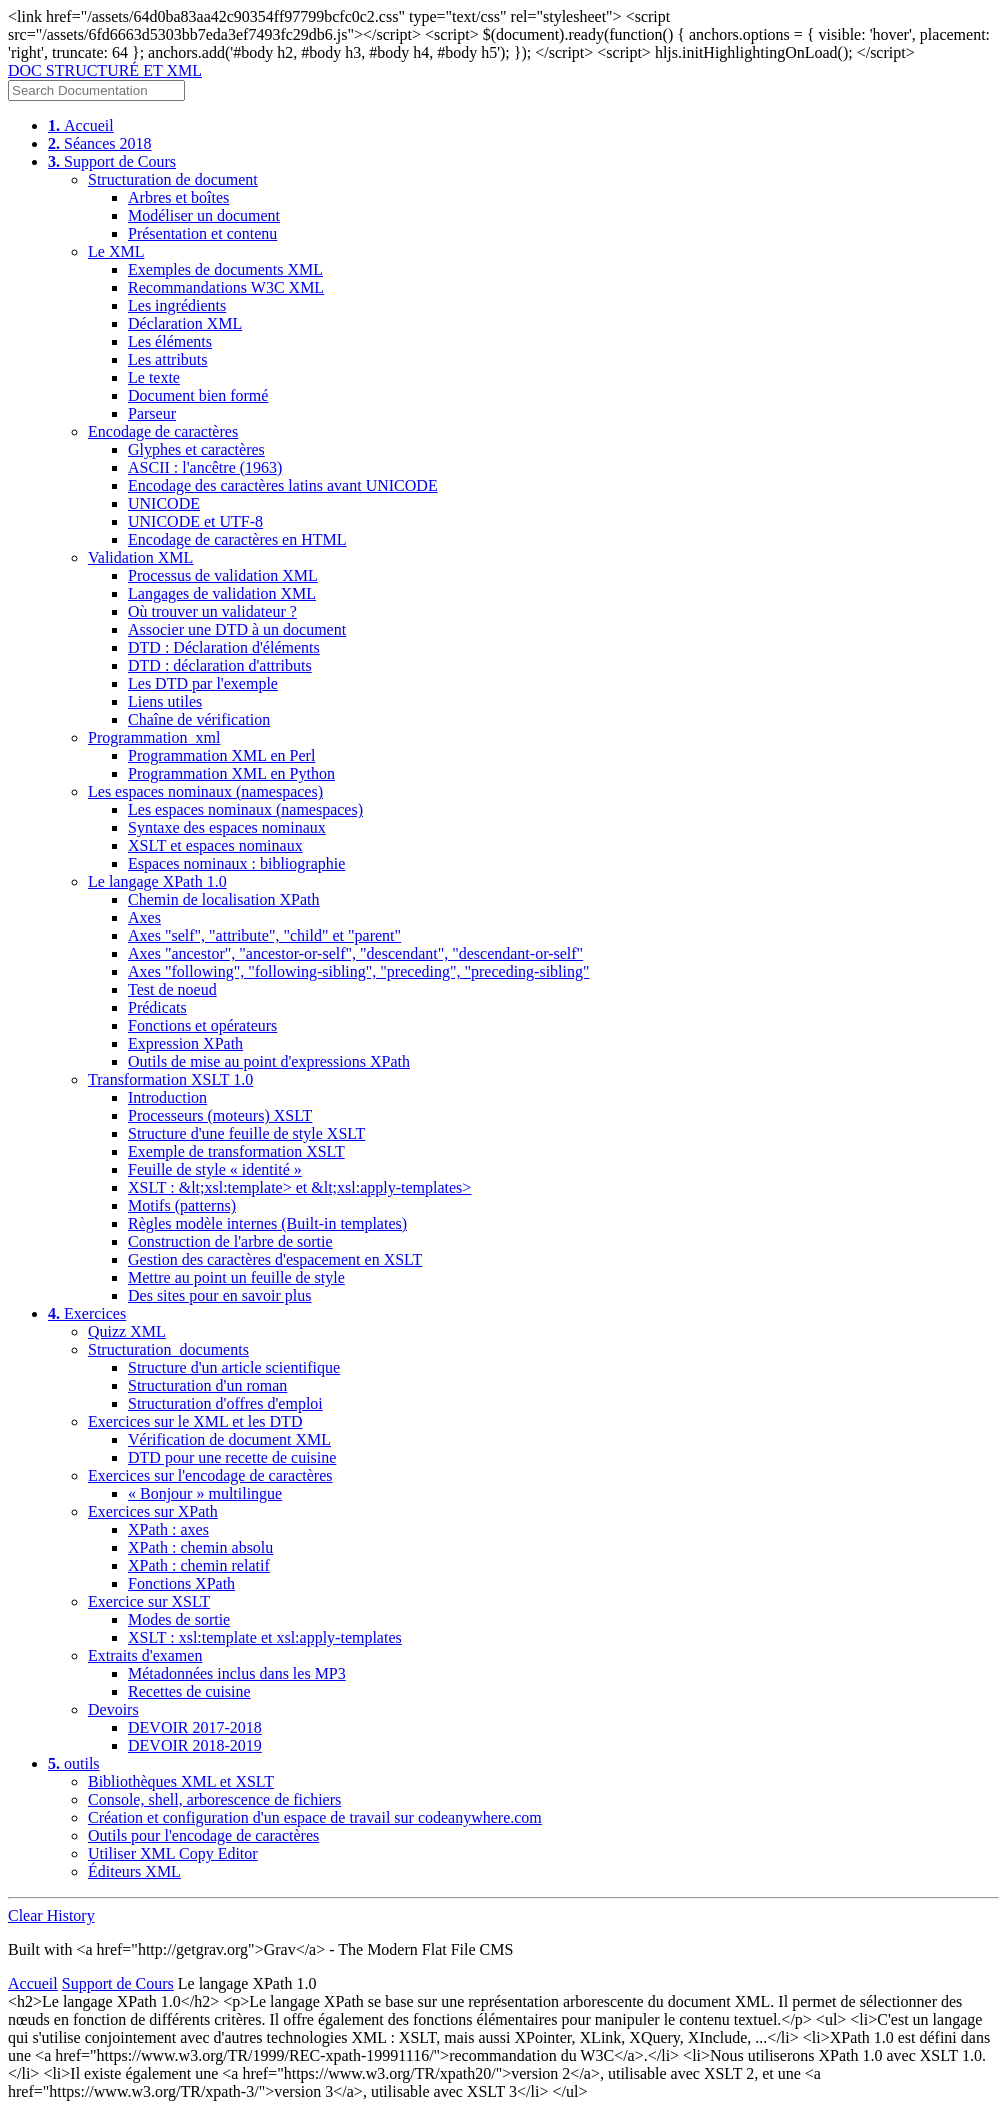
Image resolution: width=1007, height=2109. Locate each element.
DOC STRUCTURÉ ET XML (105, 70)
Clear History (51, 1915)
